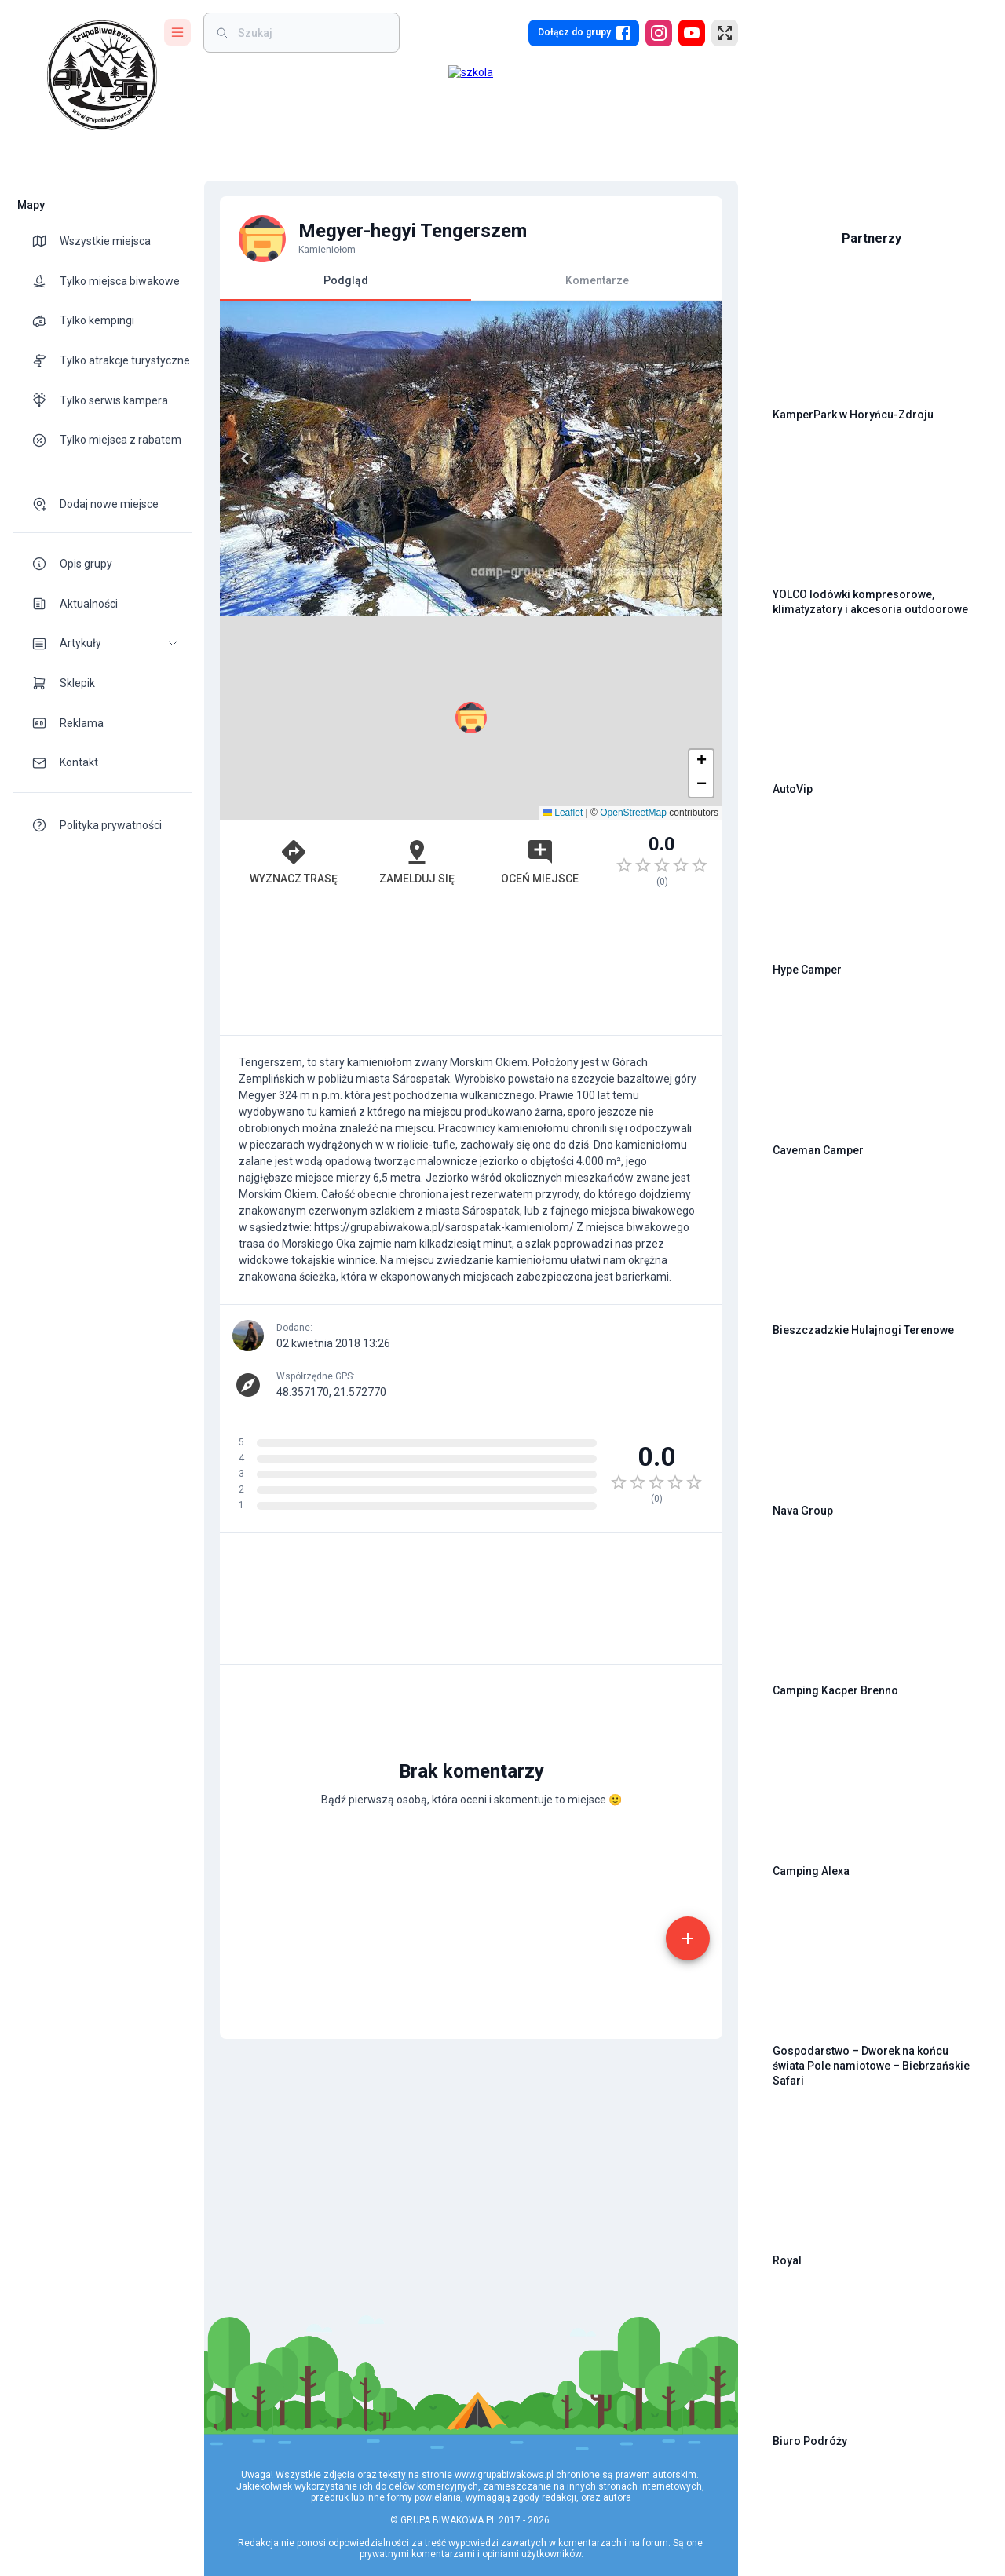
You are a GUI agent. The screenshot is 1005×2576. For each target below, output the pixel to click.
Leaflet (563, 812)
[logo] (102, 75)
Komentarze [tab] (597, 280)
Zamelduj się (417, 861)
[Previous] (245, 458)
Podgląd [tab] (345, 287)
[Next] (697, 458)
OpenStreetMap (633, 812)
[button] (102, 643)
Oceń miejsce (540, 861)
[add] (688, 1938)
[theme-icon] (45, 241)
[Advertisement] (471, 969)
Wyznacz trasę (294, 861)
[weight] (311, 33)
